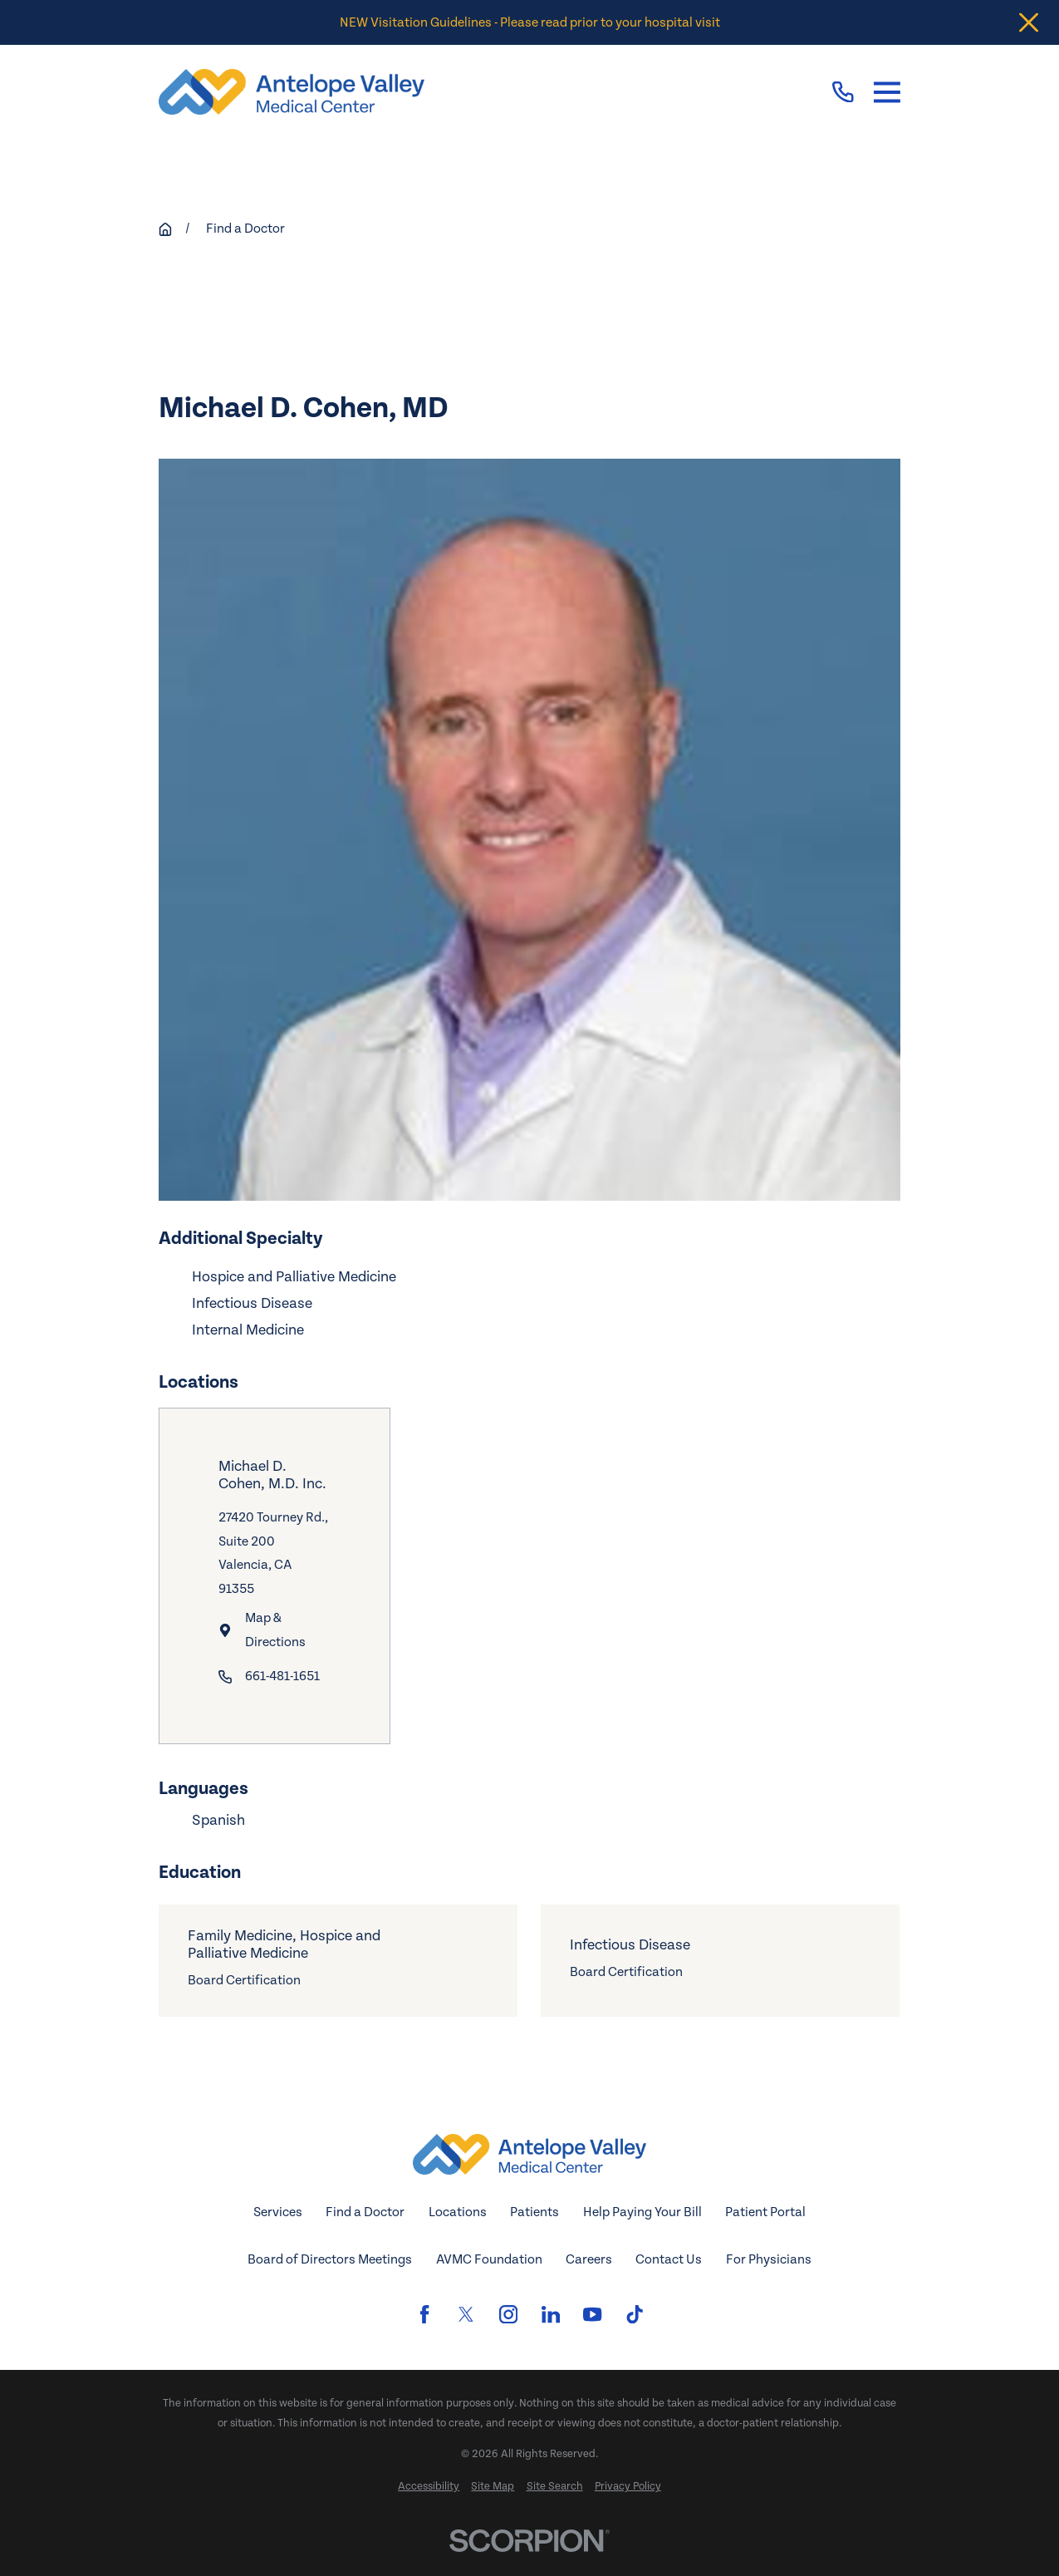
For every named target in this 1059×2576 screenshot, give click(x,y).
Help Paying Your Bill (642, 2212)
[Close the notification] (1028, 22)
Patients (534, 2212)
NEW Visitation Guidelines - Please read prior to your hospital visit (530, 22)
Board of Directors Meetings (330, 2259)
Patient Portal (765, 2212)
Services (277, 2212)
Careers (589, 2259)
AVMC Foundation (489, 2259)
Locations (458, 2212)
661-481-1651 (283, 1676)
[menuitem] (428, 2487)
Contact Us (668, 2259)
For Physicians (768, 2259)
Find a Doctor (365, 2212)
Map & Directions (276, 1629)
